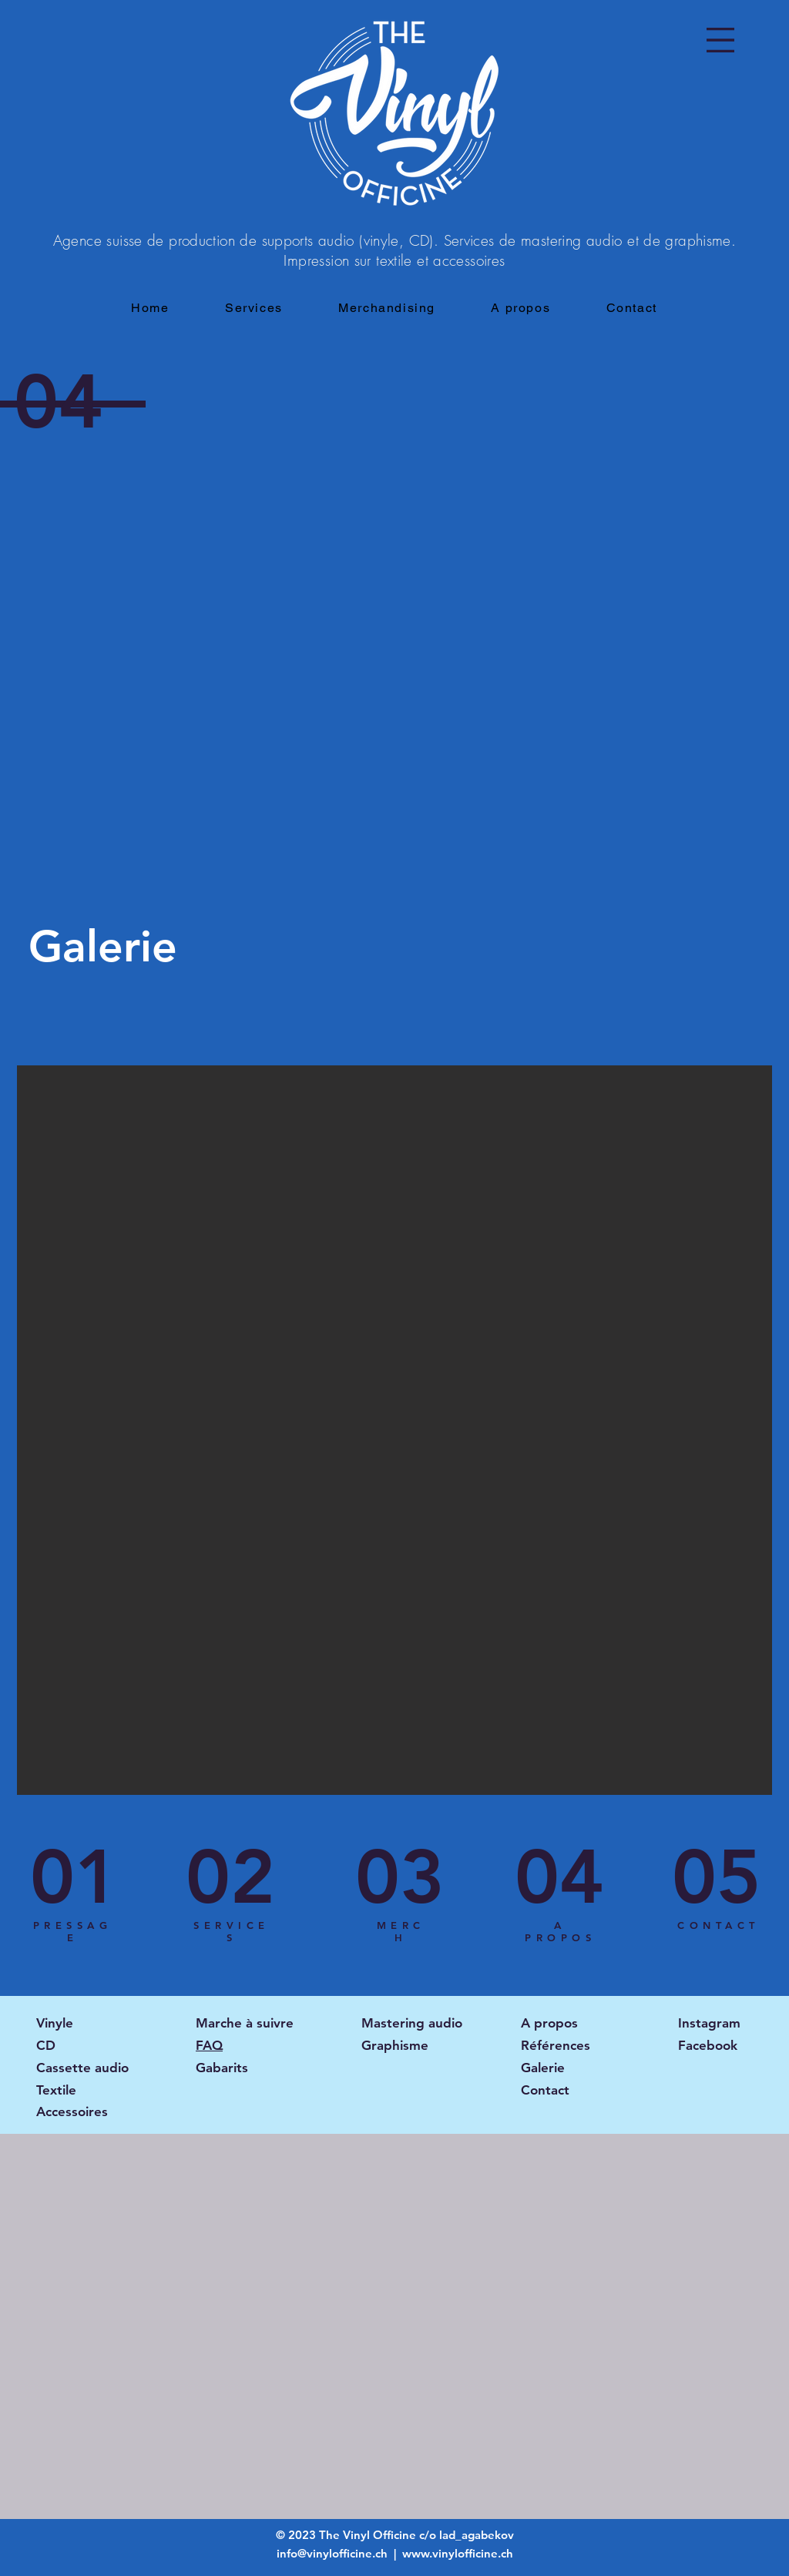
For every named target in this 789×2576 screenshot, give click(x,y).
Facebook (707, 2045)
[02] (230, 1877)
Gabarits (222, 2067)
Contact (545, 2090)
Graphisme (394, 2045)
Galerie (543, 2067)
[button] (720, 40)
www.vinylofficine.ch (457, 2553)
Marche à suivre (245, 2023)
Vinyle (54, 2023)
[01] (74, 1877)
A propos (549, 2023)
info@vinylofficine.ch (334, 2553)
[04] (559, 1877)
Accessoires (72, 2111)
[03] (400, 1877)
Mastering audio (411, 2023)
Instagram (709, 2023)
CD (45, 2045)
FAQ (209, 2045)
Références (555, 2045)
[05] (716, 1877)
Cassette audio (82, 2067)
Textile (56, 2090)
